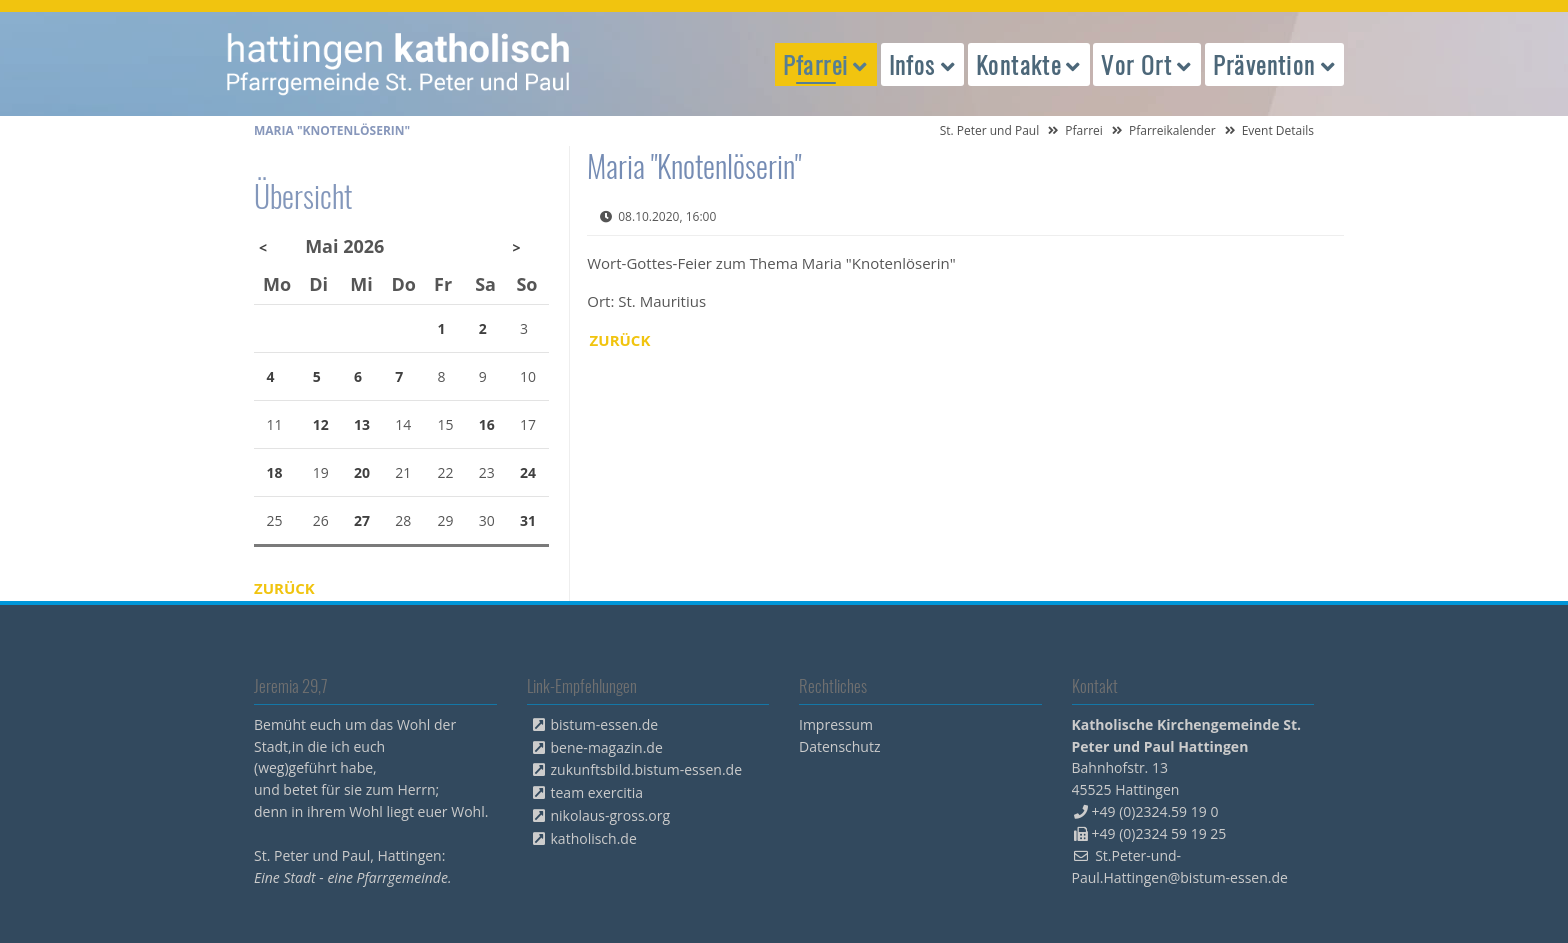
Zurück (620, 340)
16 (487, 424)
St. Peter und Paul (990, 130)
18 (275, 472)
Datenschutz (839, 746)
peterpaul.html (399, 64)
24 (528, 472)
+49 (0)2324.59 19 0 (1155, 811)
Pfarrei (1084, 130)
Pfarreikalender (1172, 130)
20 (362, 472)
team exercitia (597, 792)
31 (528, 520)
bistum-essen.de (605, 724)
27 (362, 520)
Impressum (836, 724)
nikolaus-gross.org (611, 815)
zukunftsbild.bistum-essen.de (647, 769)
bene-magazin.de (607, 747)
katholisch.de (594, 838)
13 (362, 424)
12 (321, 424)
